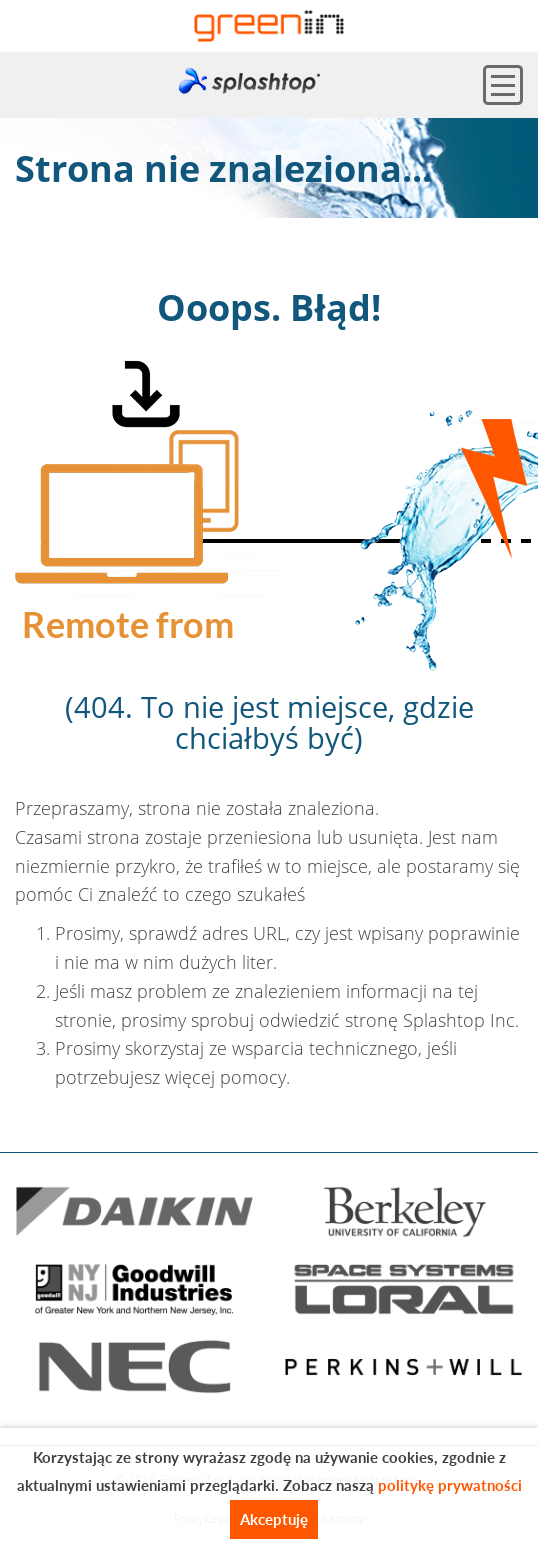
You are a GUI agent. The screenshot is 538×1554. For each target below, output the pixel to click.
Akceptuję (274, 1519)
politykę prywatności (450, 1485)
